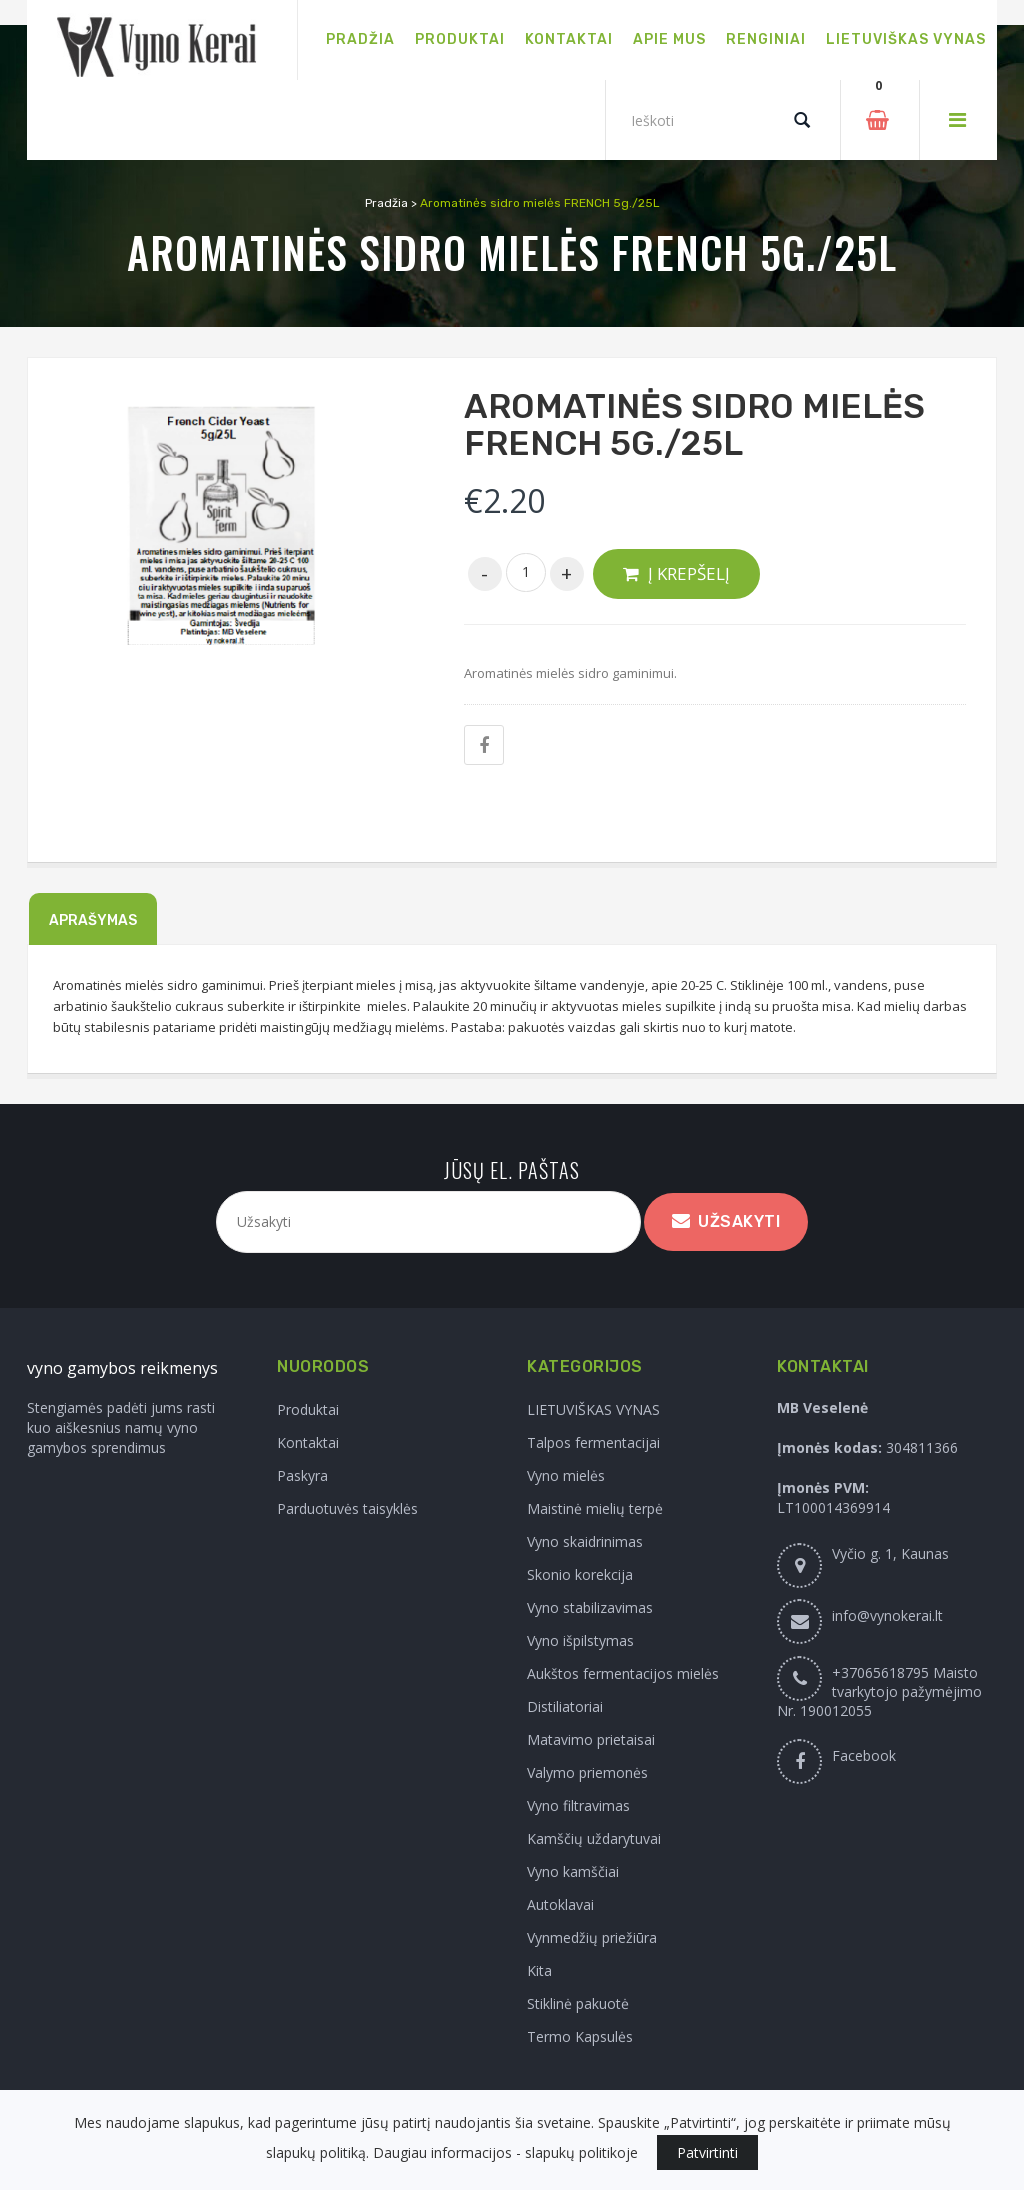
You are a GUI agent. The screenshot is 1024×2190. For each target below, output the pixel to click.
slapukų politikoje (581, 2152)
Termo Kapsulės (580, 2036)
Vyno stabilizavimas (590, 1607)
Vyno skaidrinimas (585, 1541)
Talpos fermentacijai (593, 1442)
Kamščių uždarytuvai (594, 1838)
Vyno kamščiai (573, 1871)
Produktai (308, 1409)
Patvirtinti (707, 2152)
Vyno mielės (566, 1475)
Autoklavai (560, 1904)
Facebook (864, 1755)
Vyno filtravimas (578, 1805)
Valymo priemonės (587, 1772)
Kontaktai (308, 1442)
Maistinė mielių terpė (595, 1508)
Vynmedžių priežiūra (592, 1937)
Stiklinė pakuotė (578, 2003)
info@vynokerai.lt (887, 1615)
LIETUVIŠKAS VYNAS (593, 1409)
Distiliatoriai (565, 1706)
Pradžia (386, 203)
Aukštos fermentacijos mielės (623, 1673)
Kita (539, 1970)
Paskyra (302, 1475)
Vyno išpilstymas (580, 1640)
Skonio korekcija (580, 1574)
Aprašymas (93, 920)
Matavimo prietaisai (591, 1739)
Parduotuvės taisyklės (347, 1508)
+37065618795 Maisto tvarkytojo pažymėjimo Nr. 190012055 (879, 1691)
